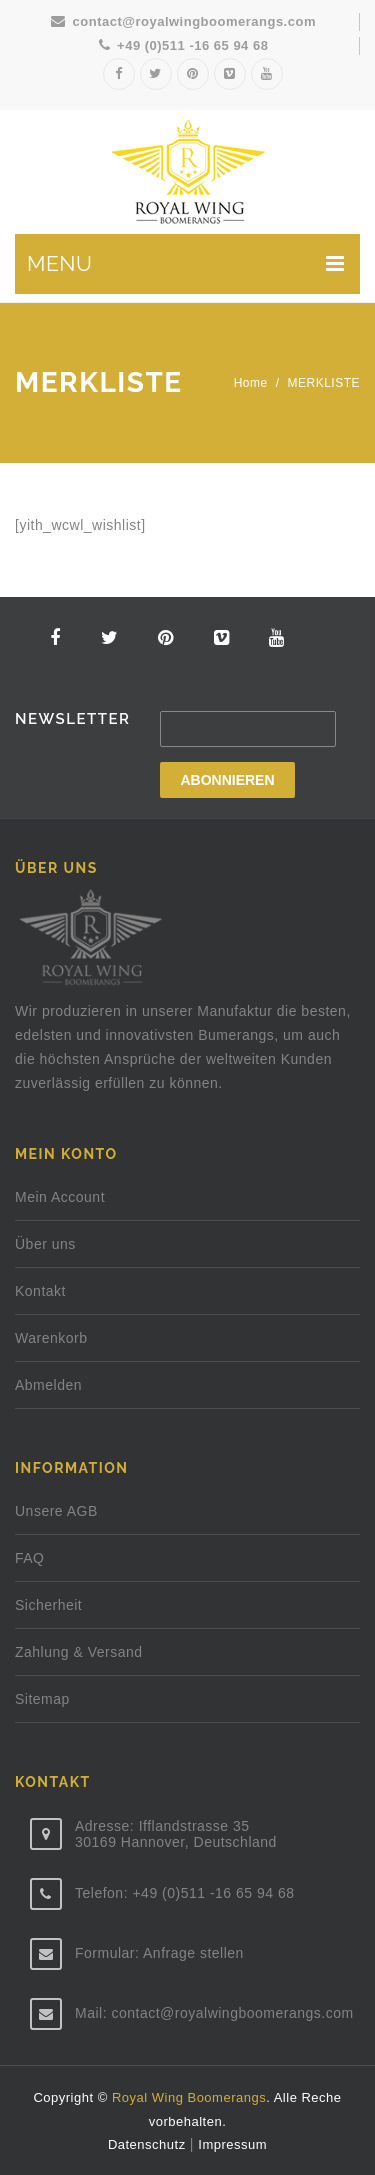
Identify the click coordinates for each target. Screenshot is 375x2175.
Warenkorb (51, 1338)
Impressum (232, 2144)
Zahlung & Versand (79, 1652)
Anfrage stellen (193, 1953)
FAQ (30, 1558)
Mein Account (60, 1197)
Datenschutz (149, 2144)
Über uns (45, 1244)
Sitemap (42, 1699)
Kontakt (40, 1291)
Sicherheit (48, 1605)
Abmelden (48, 1385)
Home (251, 383)
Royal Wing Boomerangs (189, 2097)
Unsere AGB (56, 1511)
